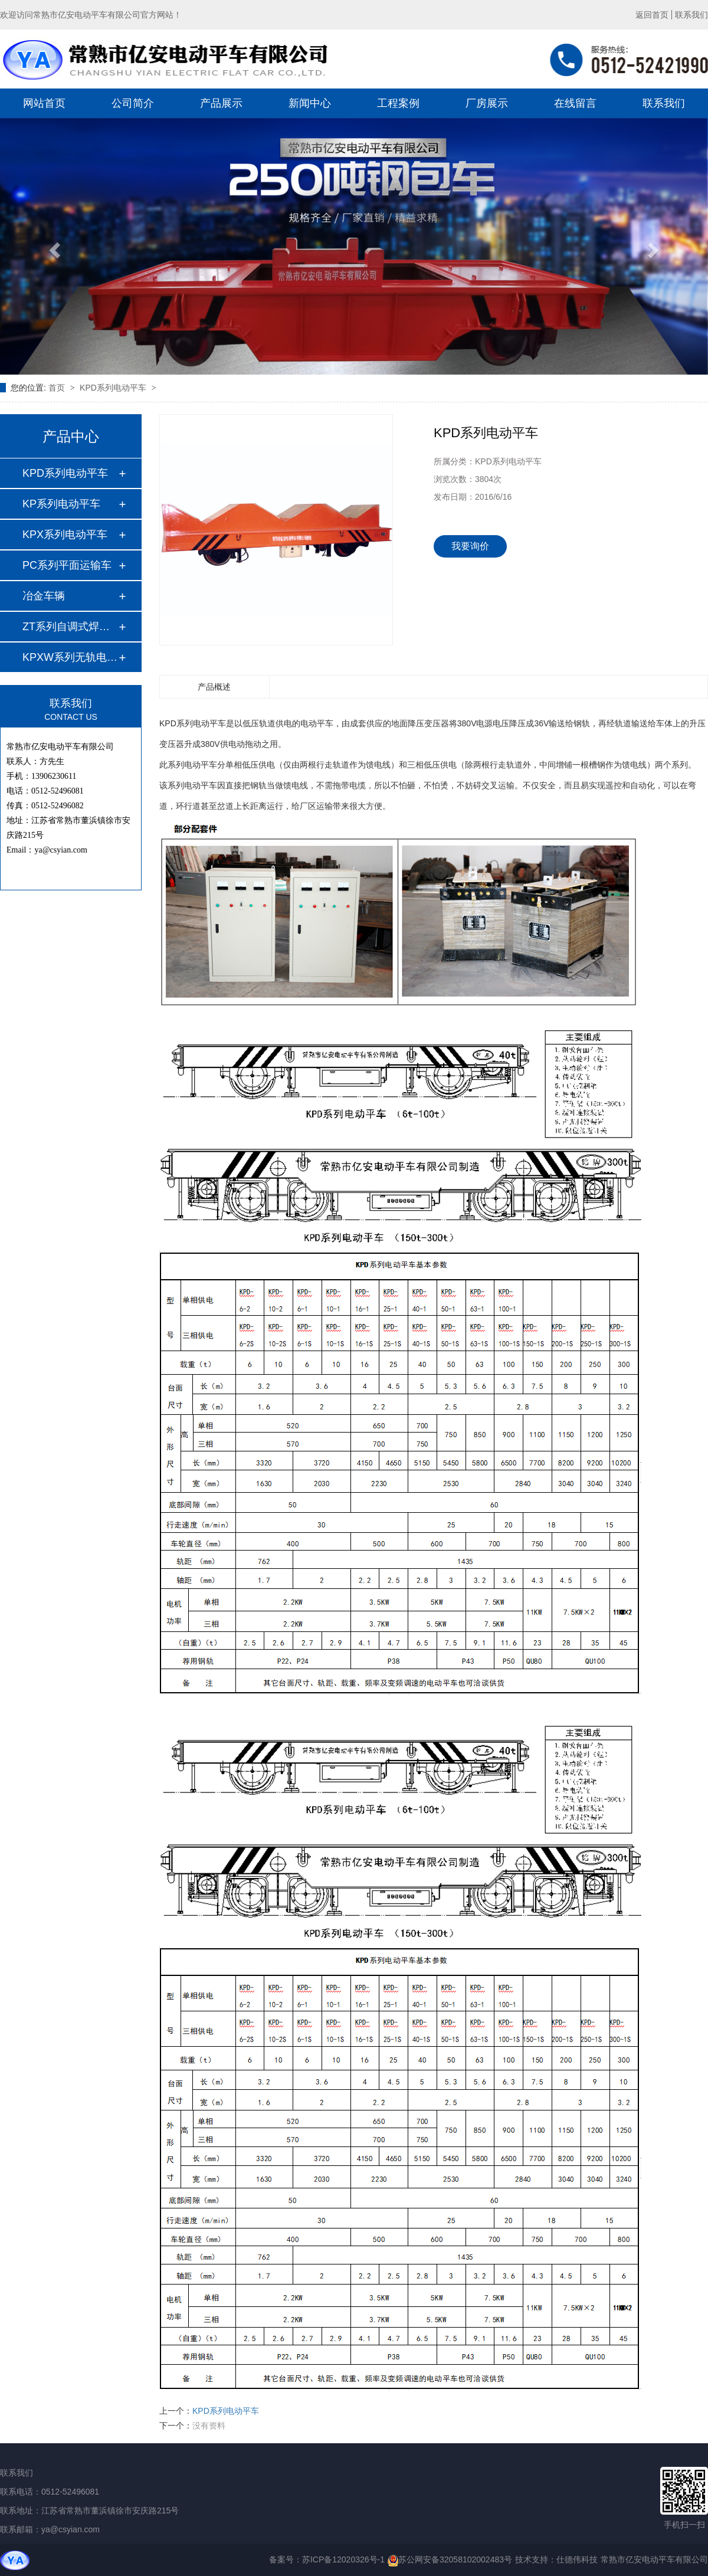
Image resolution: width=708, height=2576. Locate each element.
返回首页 (651, 14)
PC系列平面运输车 (67, 565)
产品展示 (221, 103)
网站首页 (44, 103)
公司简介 (133, 103)
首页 (57, 387)
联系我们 (691, 14)
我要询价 (470, 546)
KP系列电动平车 (61, 504)
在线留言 (575, 103)
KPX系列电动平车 (64, 534)
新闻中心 (310, 103)
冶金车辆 (43, 596)
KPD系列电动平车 (114, 387)
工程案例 (398, 103)
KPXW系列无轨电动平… (70, 657)
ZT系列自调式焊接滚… (70, 626)
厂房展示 (487, 103)
